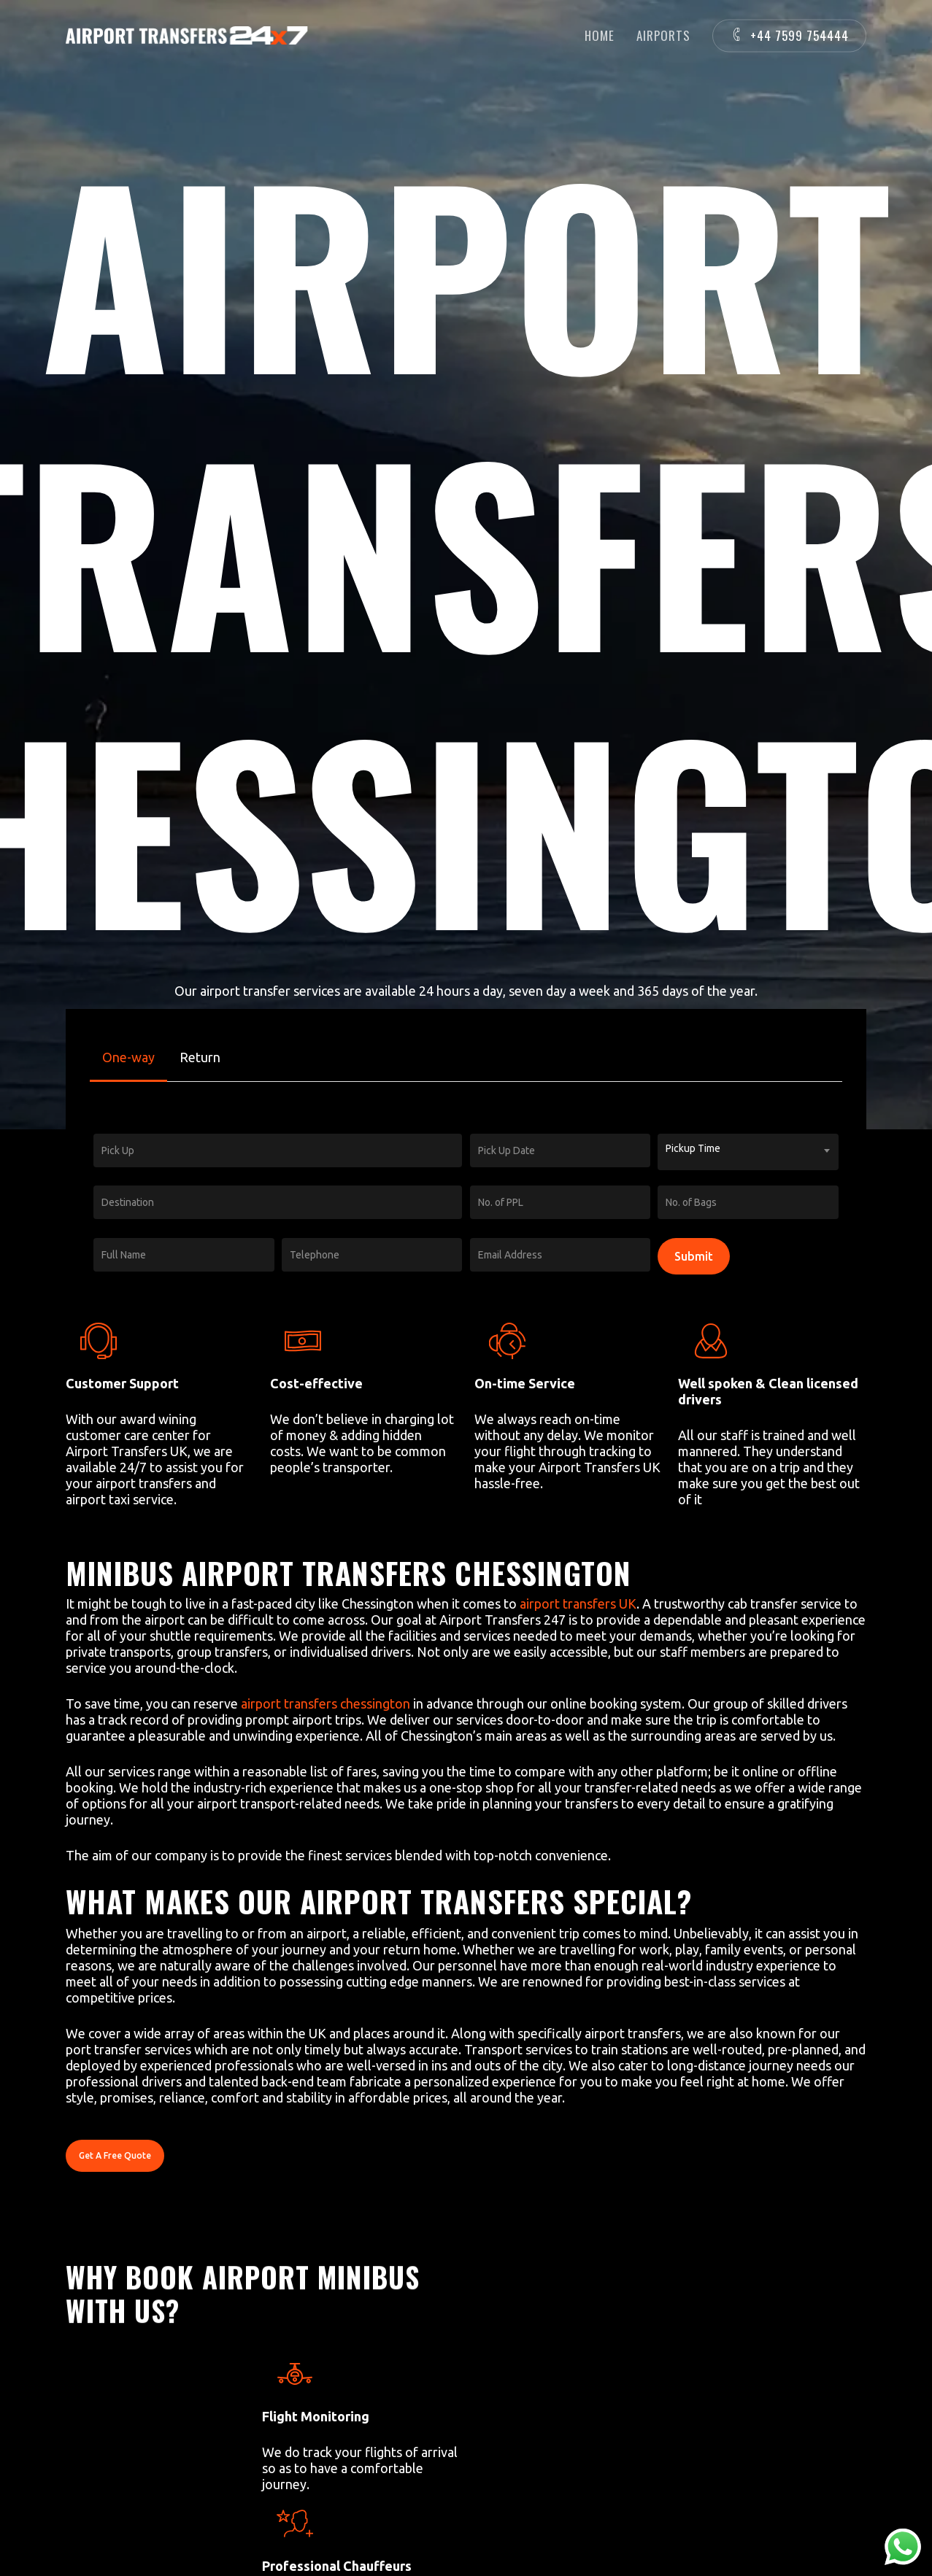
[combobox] (748, 1152)
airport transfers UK (578, 1603)
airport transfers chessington (325, 1703)
